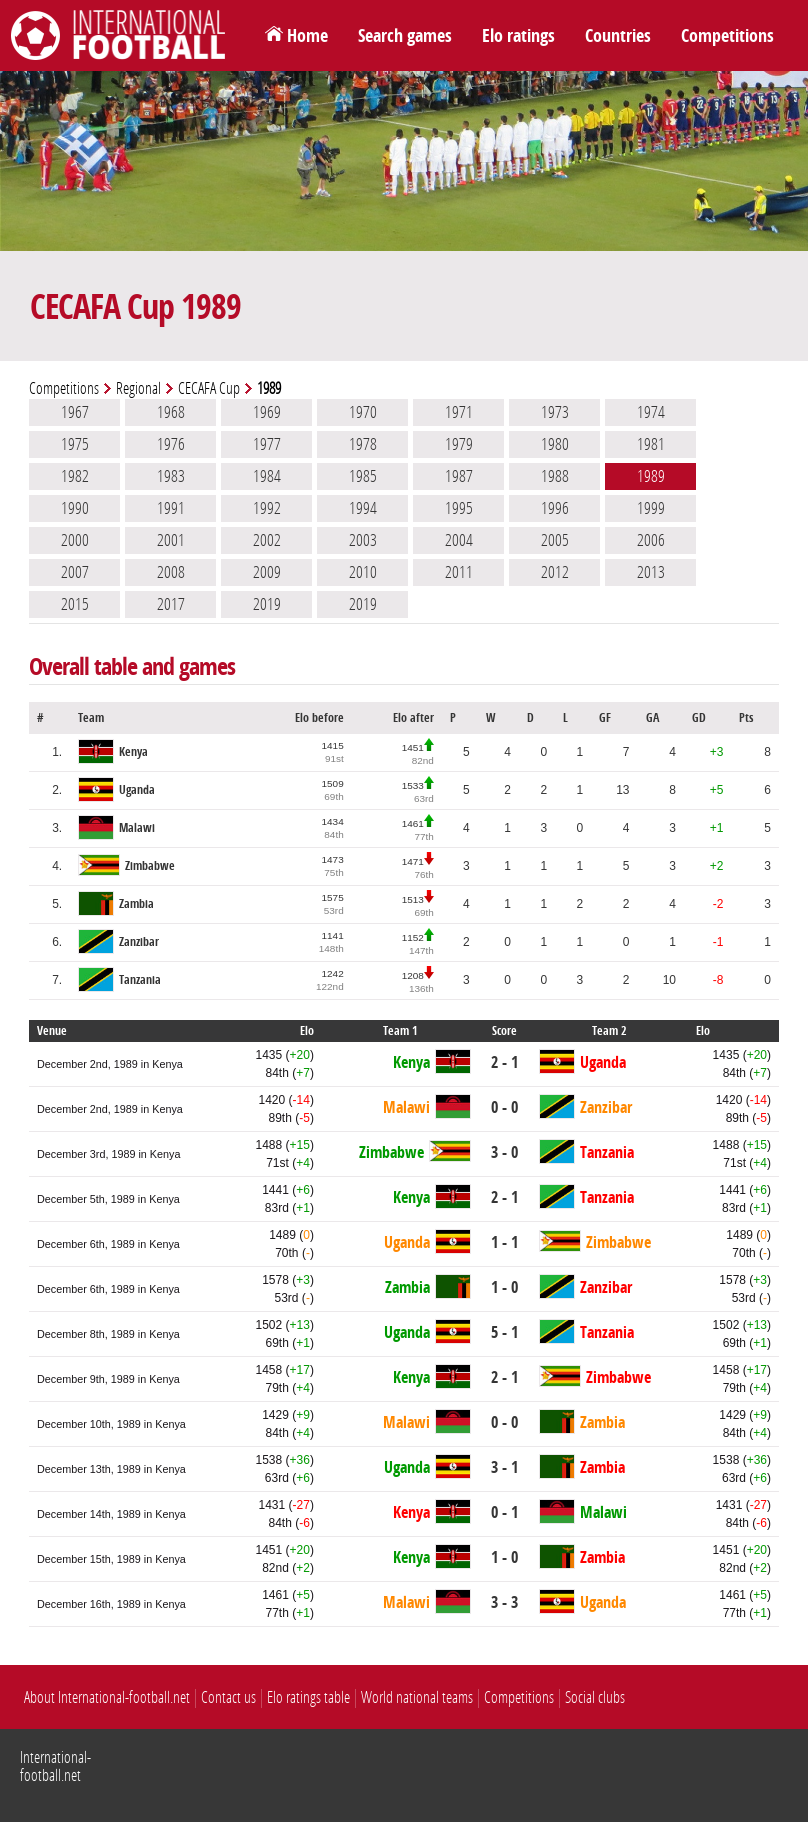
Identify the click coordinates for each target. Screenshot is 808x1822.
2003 (363, 540)
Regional (138, 388)
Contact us (228, 1697)
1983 (171, 476)
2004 (459, 540)
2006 (651, 540)
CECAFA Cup (209, 388)
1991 (171, 508)
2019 (267, 604)
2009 (267, 572)
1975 (75, 444)
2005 (555, 540)
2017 (171, 604)
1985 (363, 476)
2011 (459, 572)
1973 (555, 412)
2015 (75, 604)
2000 (75, 540)
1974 (651, 412)
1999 (651, 508)
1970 (363, 412)
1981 (651, 444)
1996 (555, 508)
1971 (459, 412)
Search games (405, 36)
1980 (555, 444)
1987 (459, 476)
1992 (267, 508)
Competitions (727, 36)
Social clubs (595, 1697)
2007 (75, 572)
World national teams (417, 1697)
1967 (75, 412)
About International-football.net (107, 1697)
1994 (363, 508)
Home (307, 36)
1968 (171, 412)
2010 (363, 572)
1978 (363, 444)
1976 (171, 444)
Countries (618, 36)
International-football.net (55, 1766)
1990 (75, 508)
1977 (267, 444)
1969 (267, 412)
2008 (171, 572)
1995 (459, 508)
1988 (555, 476)
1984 (267, 476)
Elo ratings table (308, 1697)
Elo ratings (518, 36)
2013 (651, 572)
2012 (555, 572)
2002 (267, 540)
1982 (75, 476)
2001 (171, 540)
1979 (459, 444)
